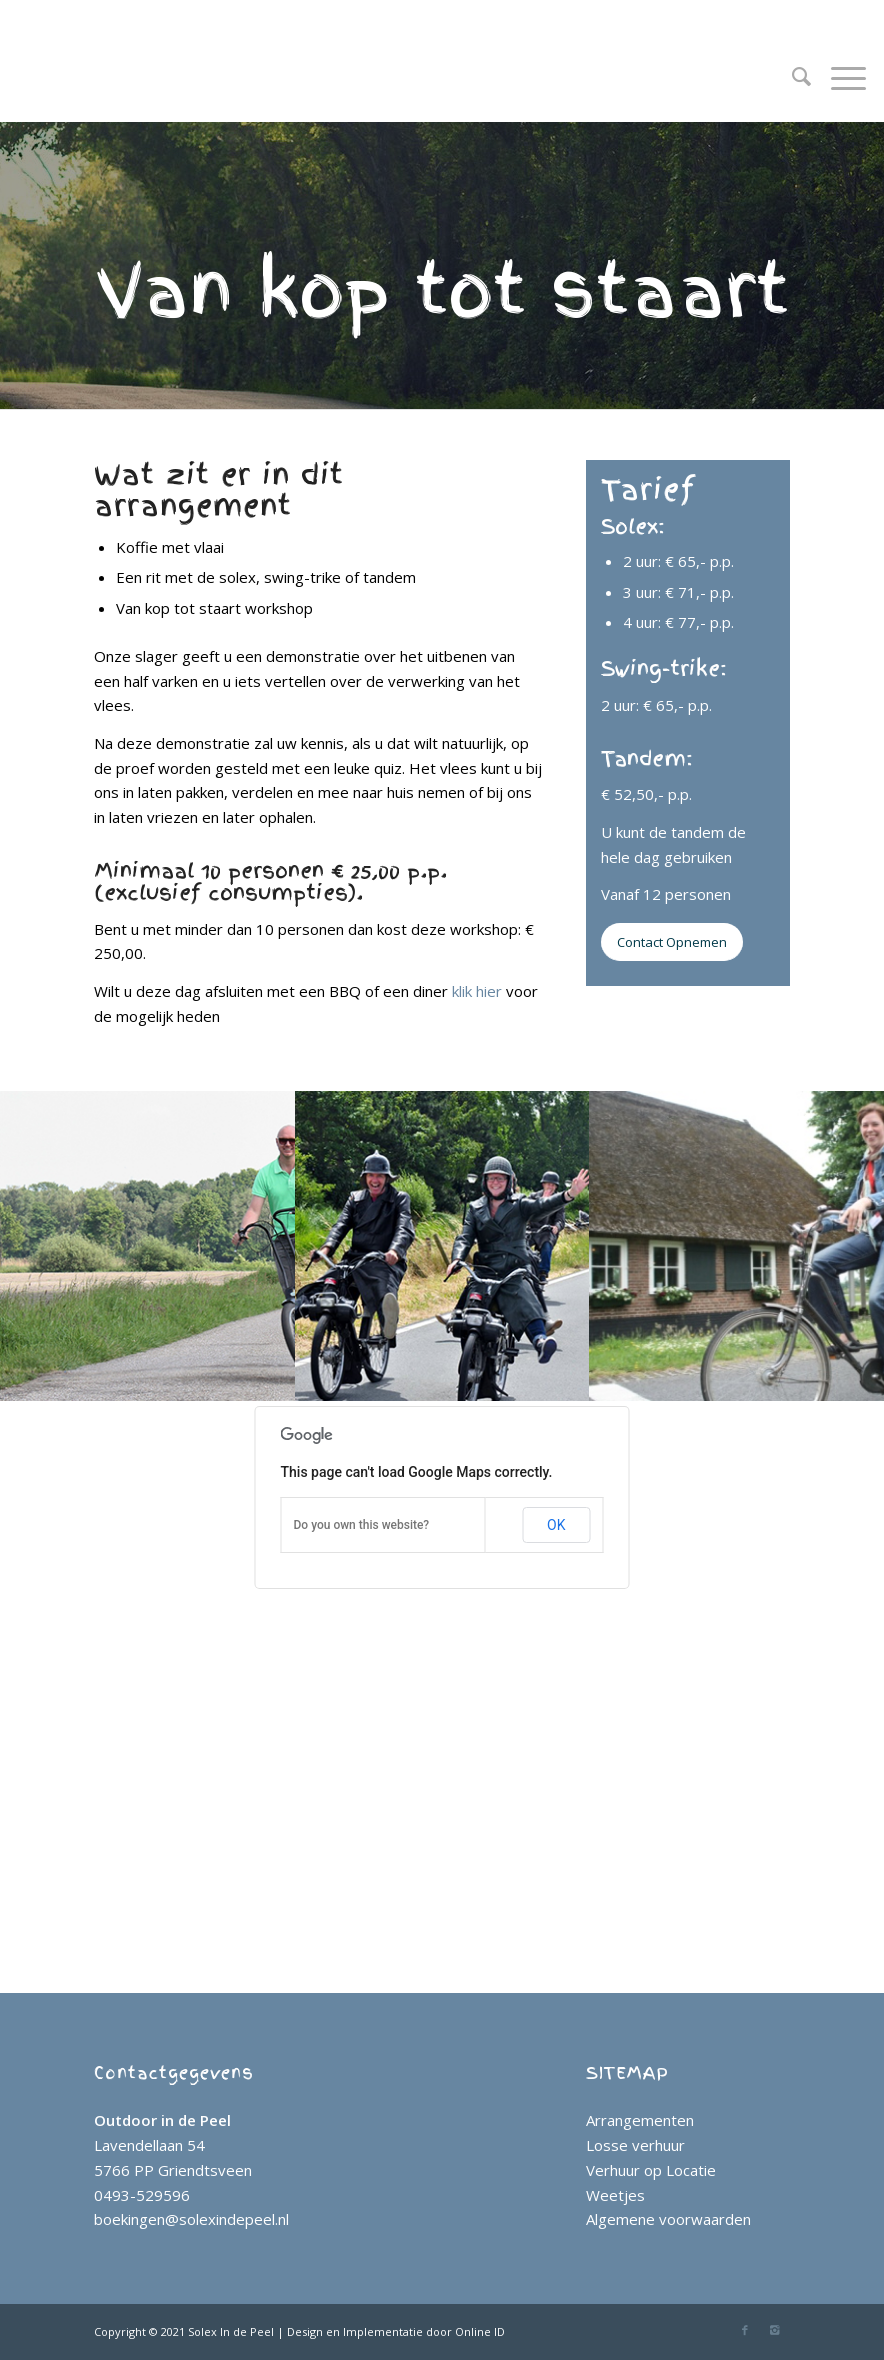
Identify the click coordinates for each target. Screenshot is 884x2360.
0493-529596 (142, 2195)
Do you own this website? (362, 1525)
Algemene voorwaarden (668, 2219)
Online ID (480, 2331)
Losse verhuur (635, 2145)
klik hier (477, 991)
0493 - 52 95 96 (150, 13)
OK (556, 1525)
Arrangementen (640, 2120)
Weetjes (615, 2195)
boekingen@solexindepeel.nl (191, 2219)
